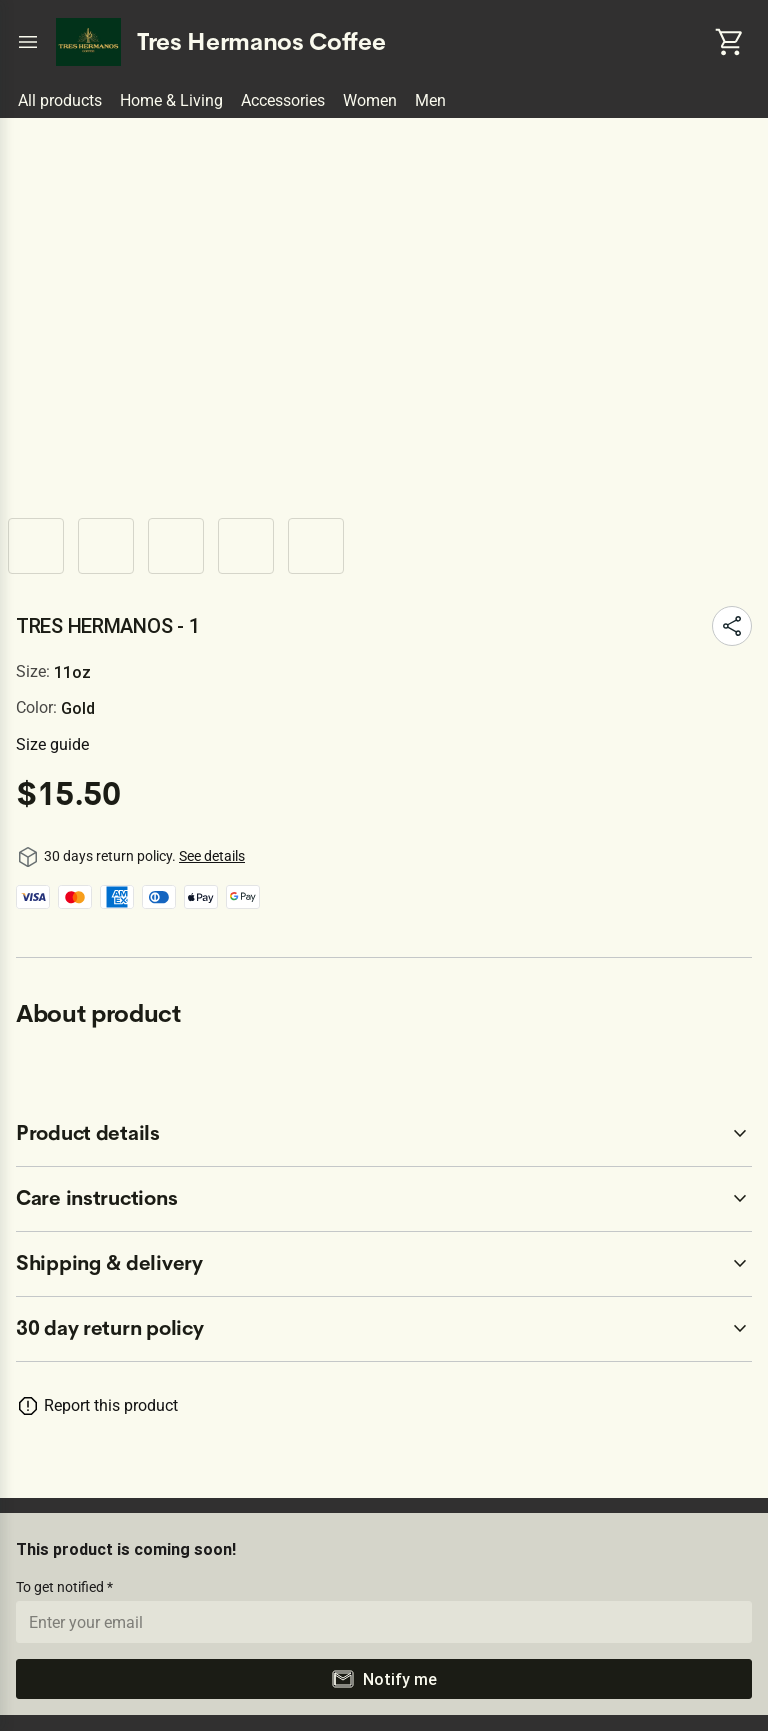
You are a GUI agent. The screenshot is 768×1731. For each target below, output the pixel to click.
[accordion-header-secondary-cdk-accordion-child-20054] (384, 1134)
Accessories (283, 100)
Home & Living (171, 100)
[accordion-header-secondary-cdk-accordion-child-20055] (384, 1199)
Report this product (111, 1405)
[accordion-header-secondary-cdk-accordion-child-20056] (384, 1264)
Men (430, 100)
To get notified (61, 1587)
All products (60, 100)
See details (212, 856)
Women (370, 100)
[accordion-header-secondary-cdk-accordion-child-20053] (384, 1329)
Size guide (52, 744)
